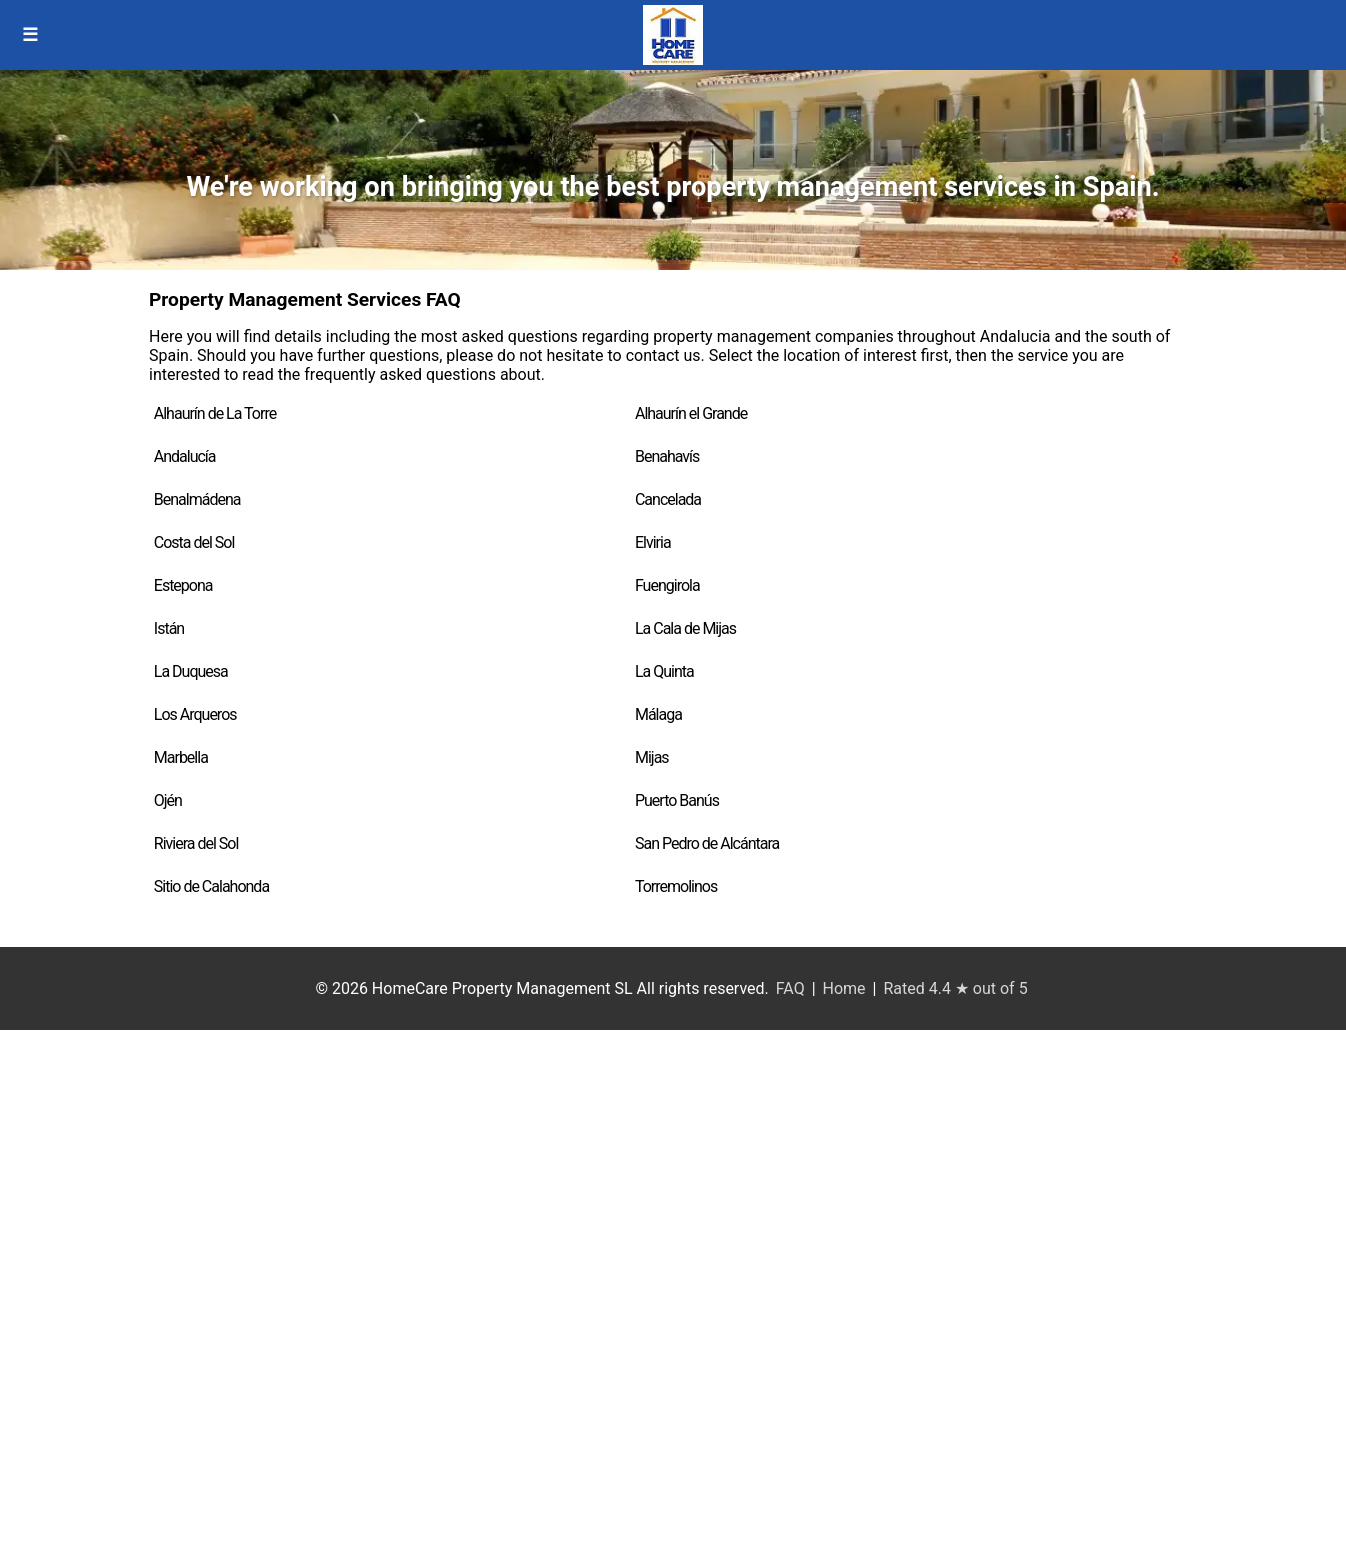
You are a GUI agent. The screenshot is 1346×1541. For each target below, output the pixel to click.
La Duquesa (191, 671)
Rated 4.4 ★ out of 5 (955, 988)
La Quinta (664, 671)
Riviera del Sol (196, 843)
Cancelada (668, 499)
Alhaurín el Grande (691, 413)
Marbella (181, 757)
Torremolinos (676, 886)
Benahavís (667, 456)
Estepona (183, 585)
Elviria (653, 542)
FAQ (790, 988)
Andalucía (185, 456)
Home (844, 988)
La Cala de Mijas (685, 628)
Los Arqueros (195, 714)
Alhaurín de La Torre (215, 413)
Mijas (652, 757)
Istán (169, 628)
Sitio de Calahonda (211, 886)
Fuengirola (667, 585)
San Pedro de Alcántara (707, 843)
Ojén (168, 800)
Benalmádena (197, 499)
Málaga (658, 714)
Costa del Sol (194, 542)
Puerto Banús (677, 800)
